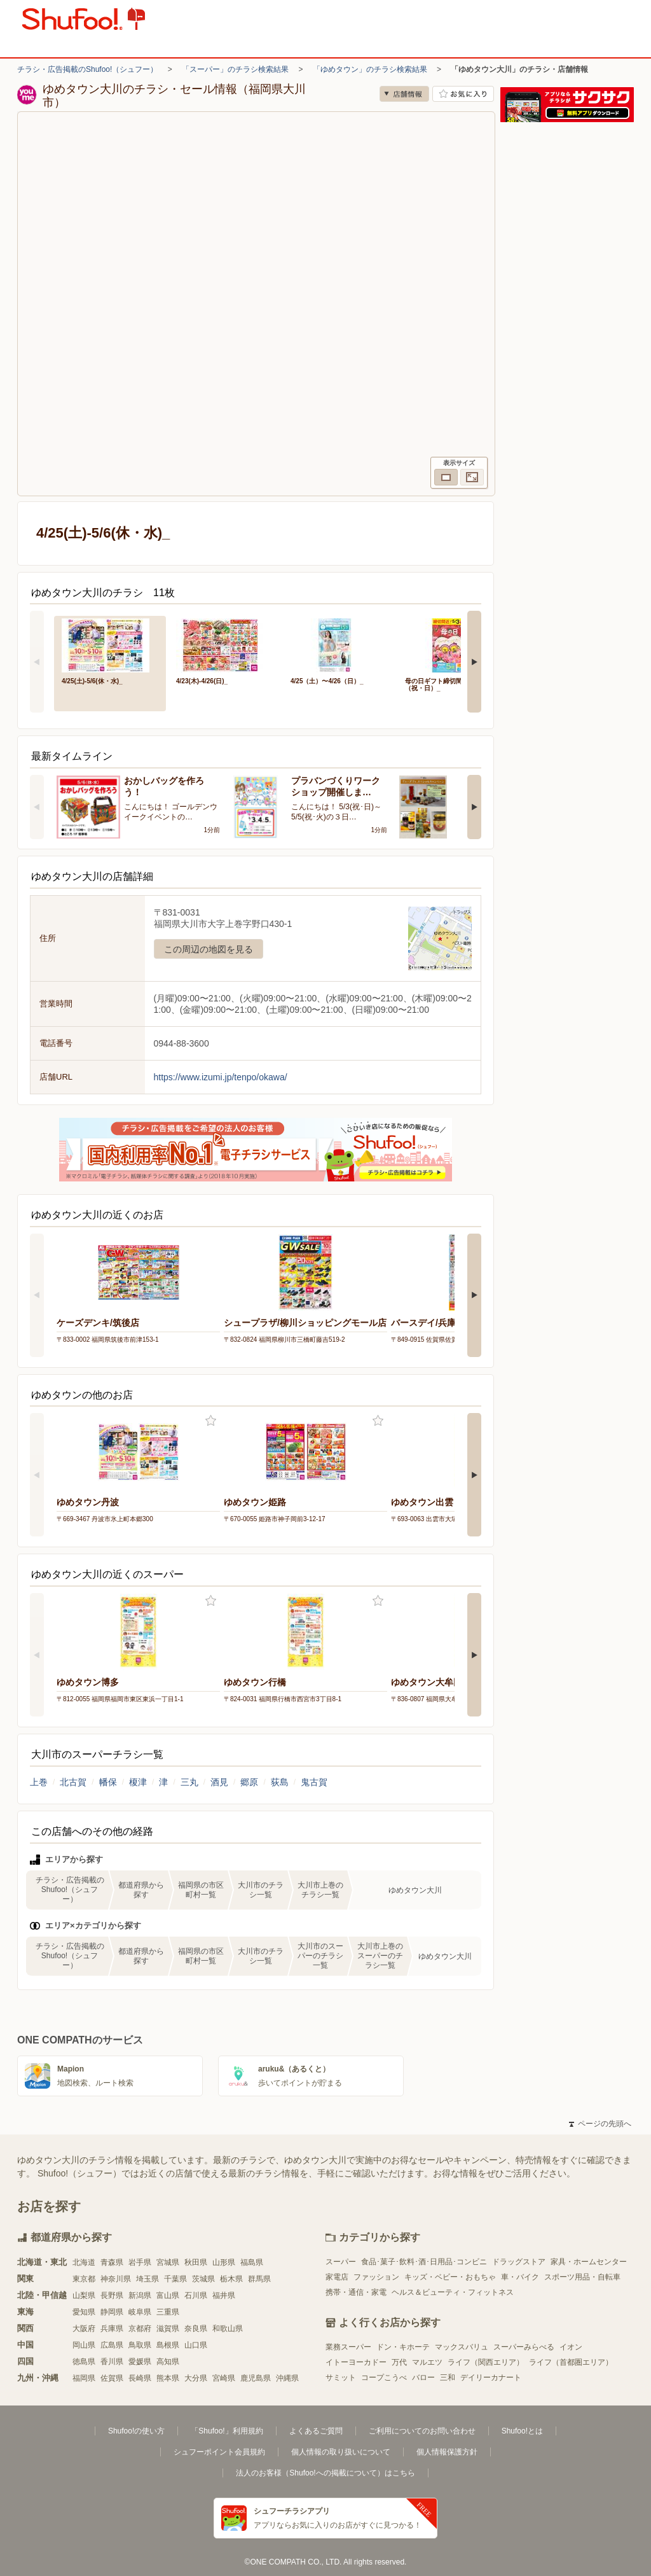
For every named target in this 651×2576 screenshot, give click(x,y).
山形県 (223, 2262)
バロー (423, 2377)
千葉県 (175, 2278)
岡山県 (83, 2345)
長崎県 (139, 2378)
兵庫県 (111, 2328)
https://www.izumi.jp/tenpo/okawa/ (220, 1077)
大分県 (195, 2378)
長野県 (111, 2295)
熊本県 (167, 2378)
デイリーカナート (490, 2377)
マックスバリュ (461, 2347)
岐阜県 (139, 2312)
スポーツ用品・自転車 (582, 2277)
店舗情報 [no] (404, 94)
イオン (570, 2347)
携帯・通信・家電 (356, 2292)
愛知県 (83, 2312)
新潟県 (139, 2295)
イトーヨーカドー (356, 2362)
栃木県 (231, 2278)
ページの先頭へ (600, 2123)
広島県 (111, 2345)
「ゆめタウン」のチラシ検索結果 (370, 69)
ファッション (376, 2277)
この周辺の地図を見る (208, 949)
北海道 (83, 2262)
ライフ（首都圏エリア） (571, 2362)
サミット (341, 2377)
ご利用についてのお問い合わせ (422, 2430)
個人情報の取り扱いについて (340, 2451)
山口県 (195, 2345)
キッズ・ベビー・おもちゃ (450, 2277)
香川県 (111, 2361)
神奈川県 (115, 2278)
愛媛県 (139, 2361)
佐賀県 (111, 2378)
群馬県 (259, 2278)
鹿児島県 (255, 2378)
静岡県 (111, 2312)
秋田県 (195, 2262)
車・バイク (520, 2277)
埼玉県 (147, 2278)
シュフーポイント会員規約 (219, 2451)
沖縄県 (287, 2378)
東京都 (83, 2278)
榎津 (138, 1782)
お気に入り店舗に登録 (463, 94)
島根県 (167, 2345)
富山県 (167, 2295)
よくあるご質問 (316, 2430)
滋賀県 (167, 2328)
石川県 (195, 2295)
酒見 (219, 1782)
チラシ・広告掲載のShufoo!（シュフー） (87, 69)
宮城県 (167, 2262)
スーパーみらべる (523, 2347)
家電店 (337, 2277)
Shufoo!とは (522, 2430)
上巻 (39, 1782)
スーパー (341, 2261)
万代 (399, 2362)
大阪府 (83, 2328)
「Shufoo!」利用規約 (227, 2430)
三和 (447, 2377)
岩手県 (139, 2262)
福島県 (251, 2262)
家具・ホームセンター (589, 2261)
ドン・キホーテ (403, 2347)
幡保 (108, 1782)
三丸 (189, 1782)
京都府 (139, 2328)
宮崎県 (223, 2378)
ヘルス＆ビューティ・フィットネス (453, 2292)
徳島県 (83, 2361)
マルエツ (427, 2362)
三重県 (167, 2312)
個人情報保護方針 (446, 2451)
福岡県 (83, 2378)
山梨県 (83, 2295)
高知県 (167, 2361)
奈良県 (195, 2328)
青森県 (111, 2262)
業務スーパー (348, 2347)
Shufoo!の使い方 (136, 2430)
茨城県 (203, 2278)
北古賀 (73, 1782)
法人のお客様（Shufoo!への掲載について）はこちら (325, 2472)
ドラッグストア (518, 2261)
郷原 (249, 1782)
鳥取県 (139, 2345)
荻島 (280, 1782)
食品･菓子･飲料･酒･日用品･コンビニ (424, 2261)
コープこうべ (384, 2377)
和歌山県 (227, 2328)
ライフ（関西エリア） (486, 2362)
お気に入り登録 (211, 1421)
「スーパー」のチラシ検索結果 (235, 69)
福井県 (223, 2295)
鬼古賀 (314, 1782)
